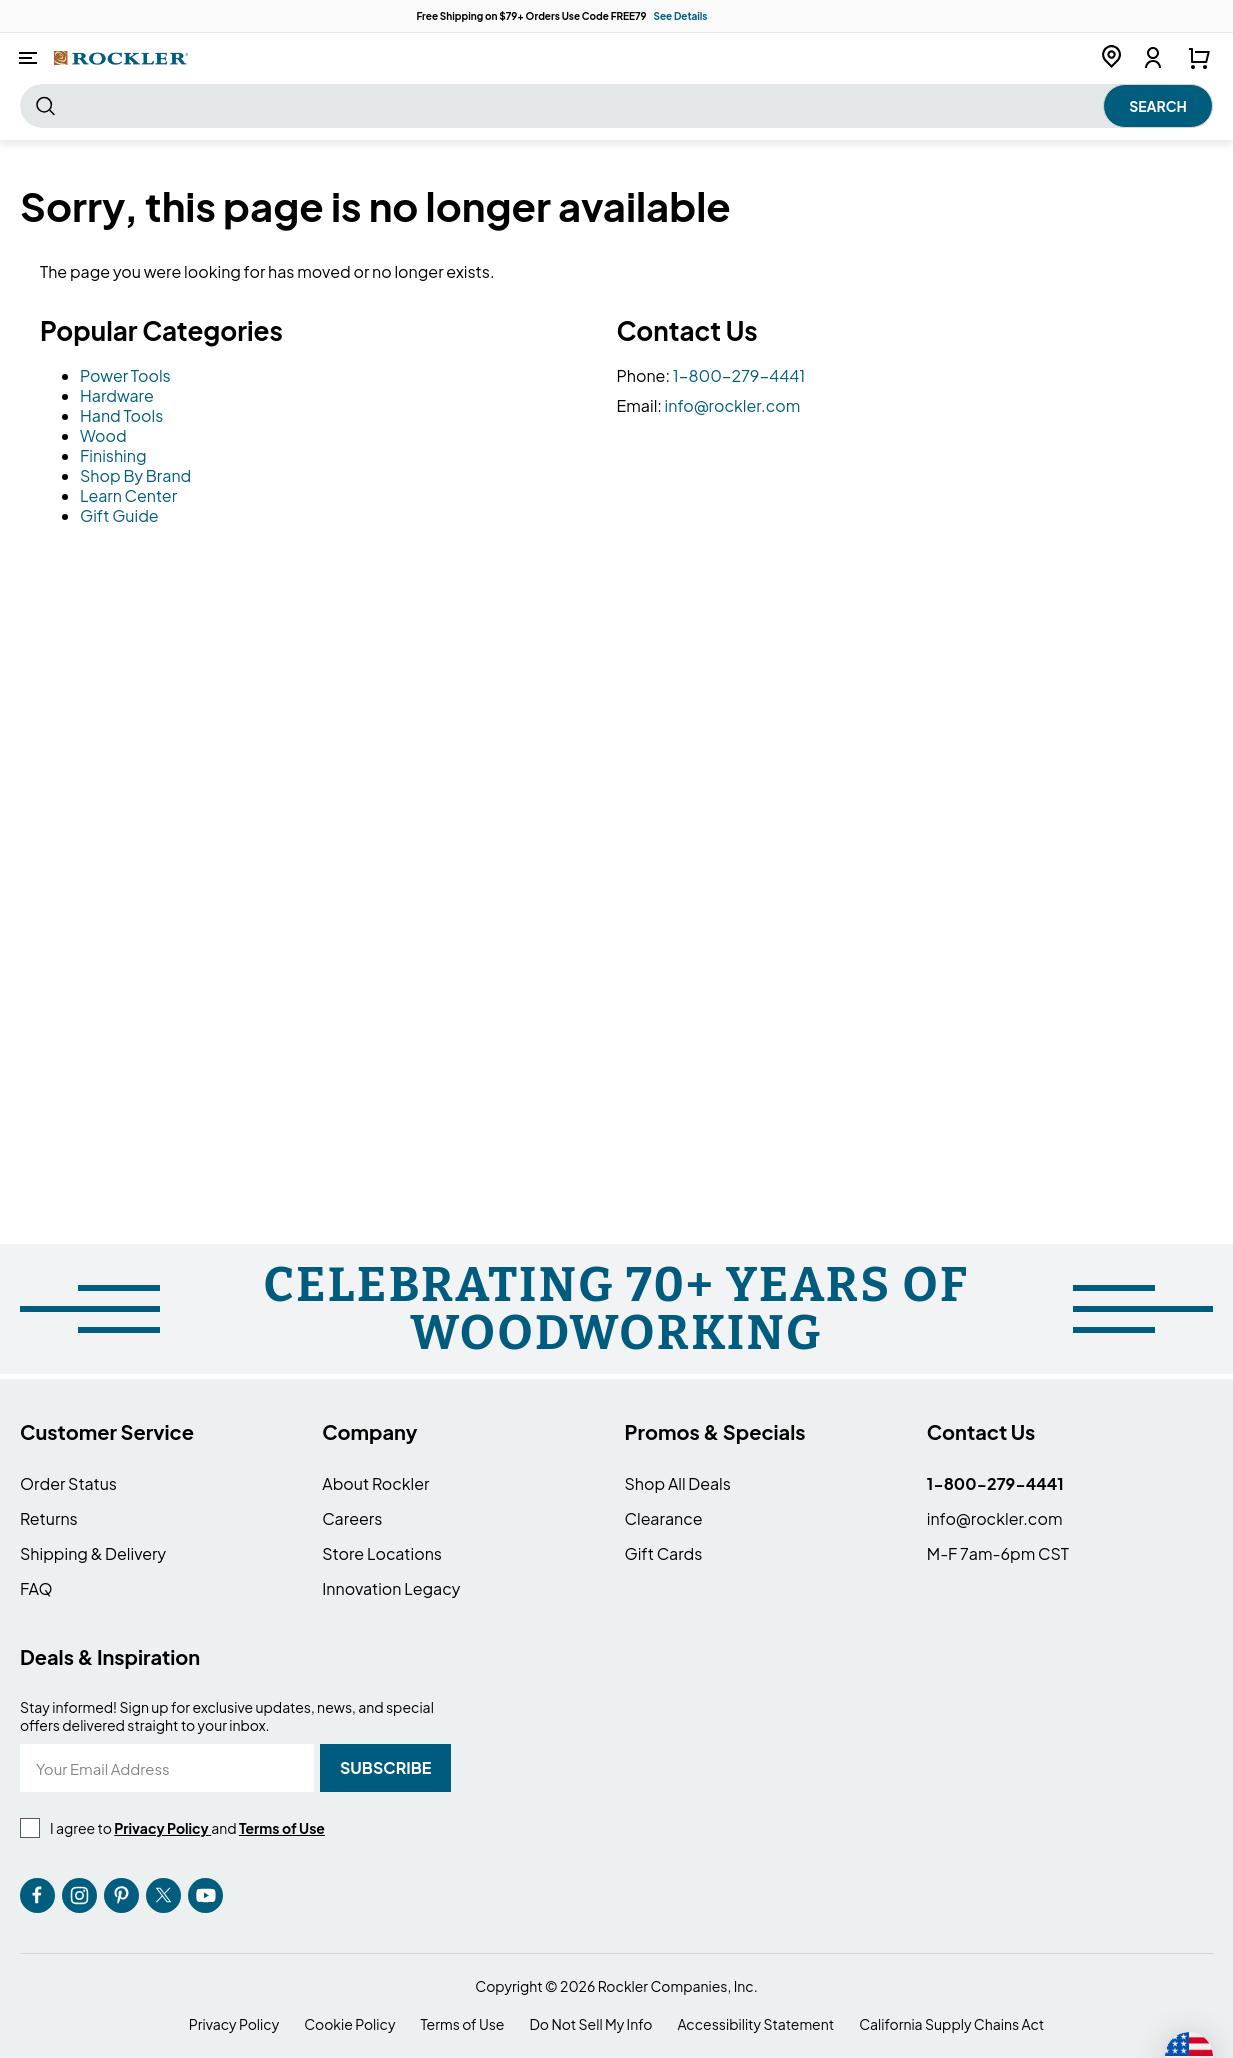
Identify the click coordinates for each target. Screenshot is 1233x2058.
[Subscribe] (385, 1768)
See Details (680, 16)
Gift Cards (664, 1553)
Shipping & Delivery (93, 1553)
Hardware (117, 395)
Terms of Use (462, 2024)
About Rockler (375, 1483)
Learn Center (128, 495)
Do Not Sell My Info (590, 2024)
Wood (103, 435)
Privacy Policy (234, 2024)
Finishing (113, 455)
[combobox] (616, 106)
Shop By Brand (135, 475)
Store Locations (382, 1553)
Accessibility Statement (755, 2024)
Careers (352, 1518)
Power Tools (125, 375)
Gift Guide (119, 515)
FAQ (36, 1588)
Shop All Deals (678, 1483)
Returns (49, 1518)
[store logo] (121, 57)
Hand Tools (121, 415)
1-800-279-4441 (739, 375)
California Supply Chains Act (951, 2024)
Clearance (664, 1518)
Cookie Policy (349, 2024)
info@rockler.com (733, 405)
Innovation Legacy (391, 1588)
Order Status (68, 1483)
